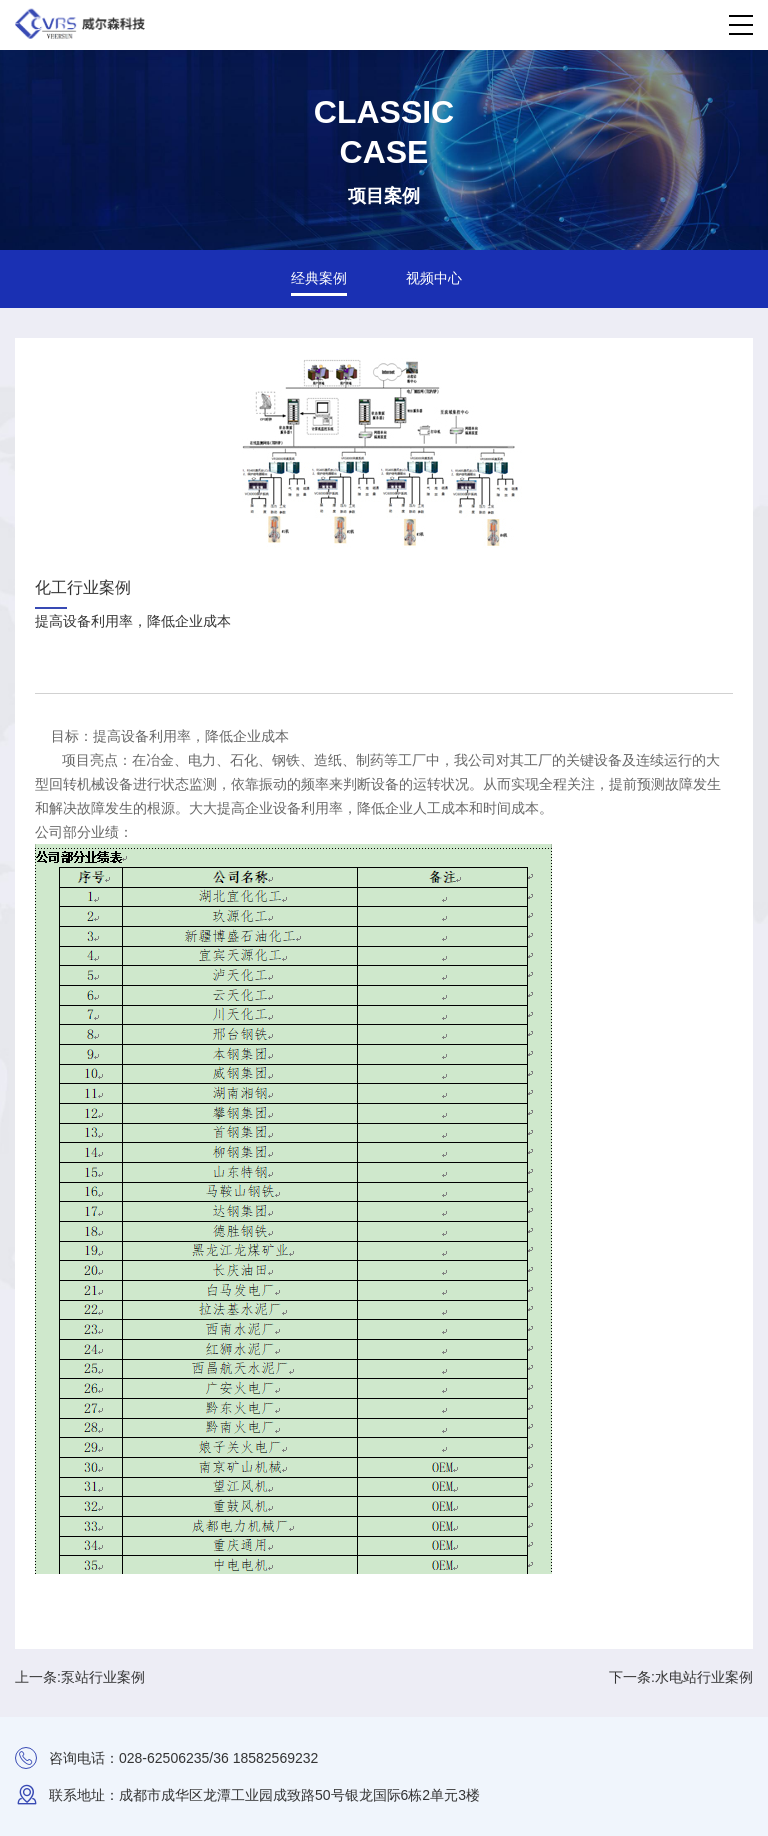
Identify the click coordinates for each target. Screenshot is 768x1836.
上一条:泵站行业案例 (80, 1677)
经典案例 (319, 278)
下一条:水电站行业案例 (681, 1677)
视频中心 (434, 278)
